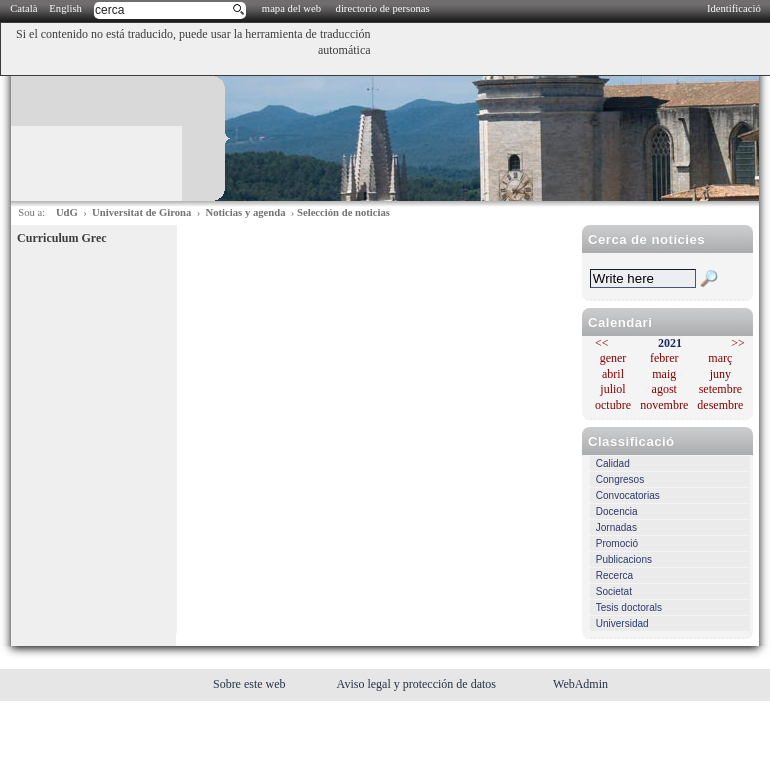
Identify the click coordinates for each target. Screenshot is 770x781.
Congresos (620, 479)
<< (602, 343)
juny (720, 374)
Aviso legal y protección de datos (418, 684)
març (720, 358)
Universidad (622, 623)
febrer (664, 358)
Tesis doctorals (629, 607)
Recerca (614, 575)
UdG (67, 212)
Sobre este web (251, 684)
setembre (720, 389)
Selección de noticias (343, 212)
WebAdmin (580, 684)
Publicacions (624, 559)
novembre (664, 405)
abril (613, 374)
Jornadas (616, 527)
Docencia (617, 511)
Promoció (617, 543)
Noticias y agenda (246, 212)
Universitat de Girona (141, 212)
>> (738, 343)
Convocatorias (628, 495)
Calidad (613, 463)
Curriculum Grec (61, 238)
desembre (720, 405)
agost (664, 389)
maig (664, 374)
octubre (613, 405)
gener (613, 358)
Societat (614, 591)
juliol (612, 389)
